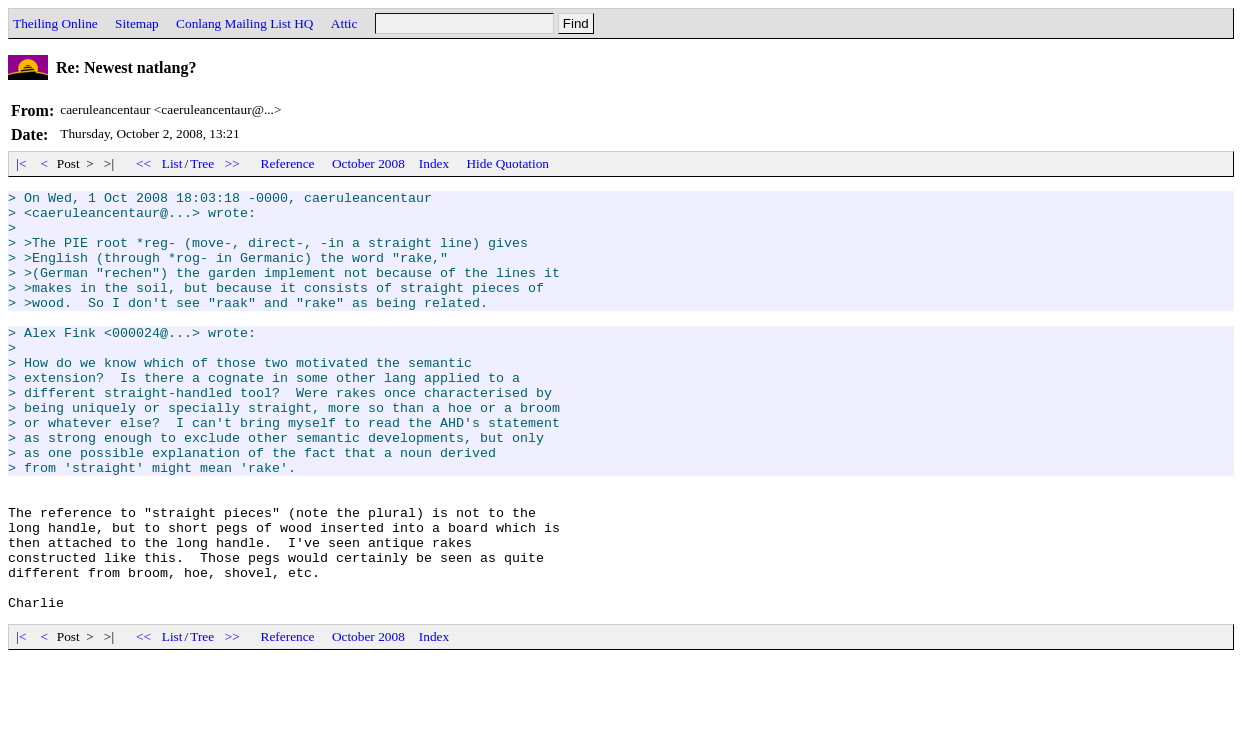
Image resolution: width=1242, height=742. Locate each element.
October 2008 (368, 163)
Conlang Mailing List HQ (244, 23)
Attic (344, 23)
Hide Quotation (507, 163)
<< (144, 163)
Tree (202, 163)
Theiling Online (55, 23)
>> (233, 163)
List (172, 163)
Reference (288, 163)
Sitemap (137, 23)
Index (434, 163)
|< (21, 163)
